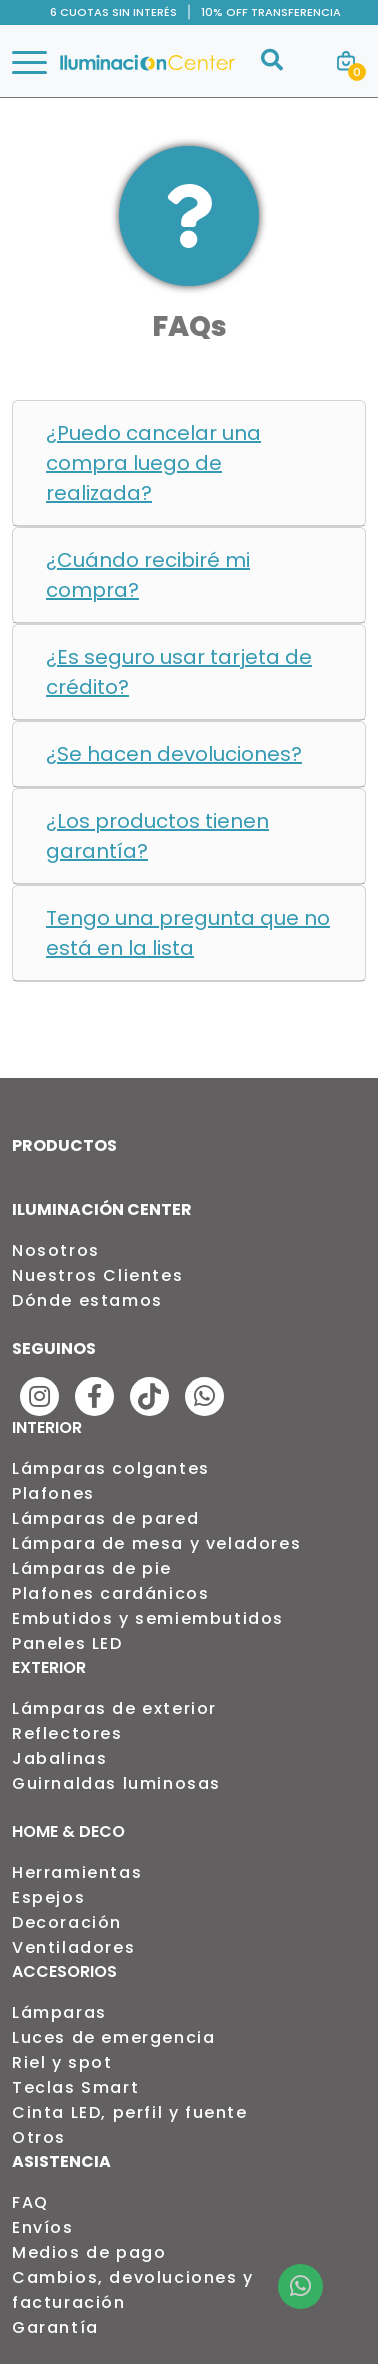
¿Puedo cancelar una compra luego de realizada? (153, 463)
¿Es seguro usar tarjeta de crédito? (179, 672)
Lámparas (59, 2012)
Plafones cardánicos (110, 1593)
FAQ (30, 2202)
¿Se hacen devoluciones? (174, 754)
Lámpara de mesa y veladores (156, 1543)
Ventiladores (73, 1947)
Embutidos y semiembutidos (148, 1618)
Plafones (53, 1493)
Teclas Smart (75, 2087)
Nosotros (56, 1250)
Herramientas (77, 1872)
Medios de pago (89, 2252)
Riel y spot (62, 2062)
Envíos (43, 2227)
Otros (39, 2137)
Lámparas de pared (105, 1518)
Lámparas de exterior (114, 1708)
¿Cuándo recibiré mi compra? (148, 575)
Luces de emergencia (113, 2037)
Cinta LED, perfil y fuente (130, 2112)
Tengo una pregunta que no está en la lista (188, 933)
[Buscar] (272, 71)
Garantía (55, 2327)
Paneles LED (67, 1643)
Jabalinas (59, 1758)
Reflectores (67, 1733)
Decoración (67, 1922)
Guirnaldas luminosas (116, 1783)
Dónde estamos (87, 1300)
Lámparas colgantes (111, 1468)
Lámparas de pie (92, 1568)
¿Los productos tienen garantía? (157, 836)
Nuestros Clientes (97, 1275)
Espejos (48, 1897)
